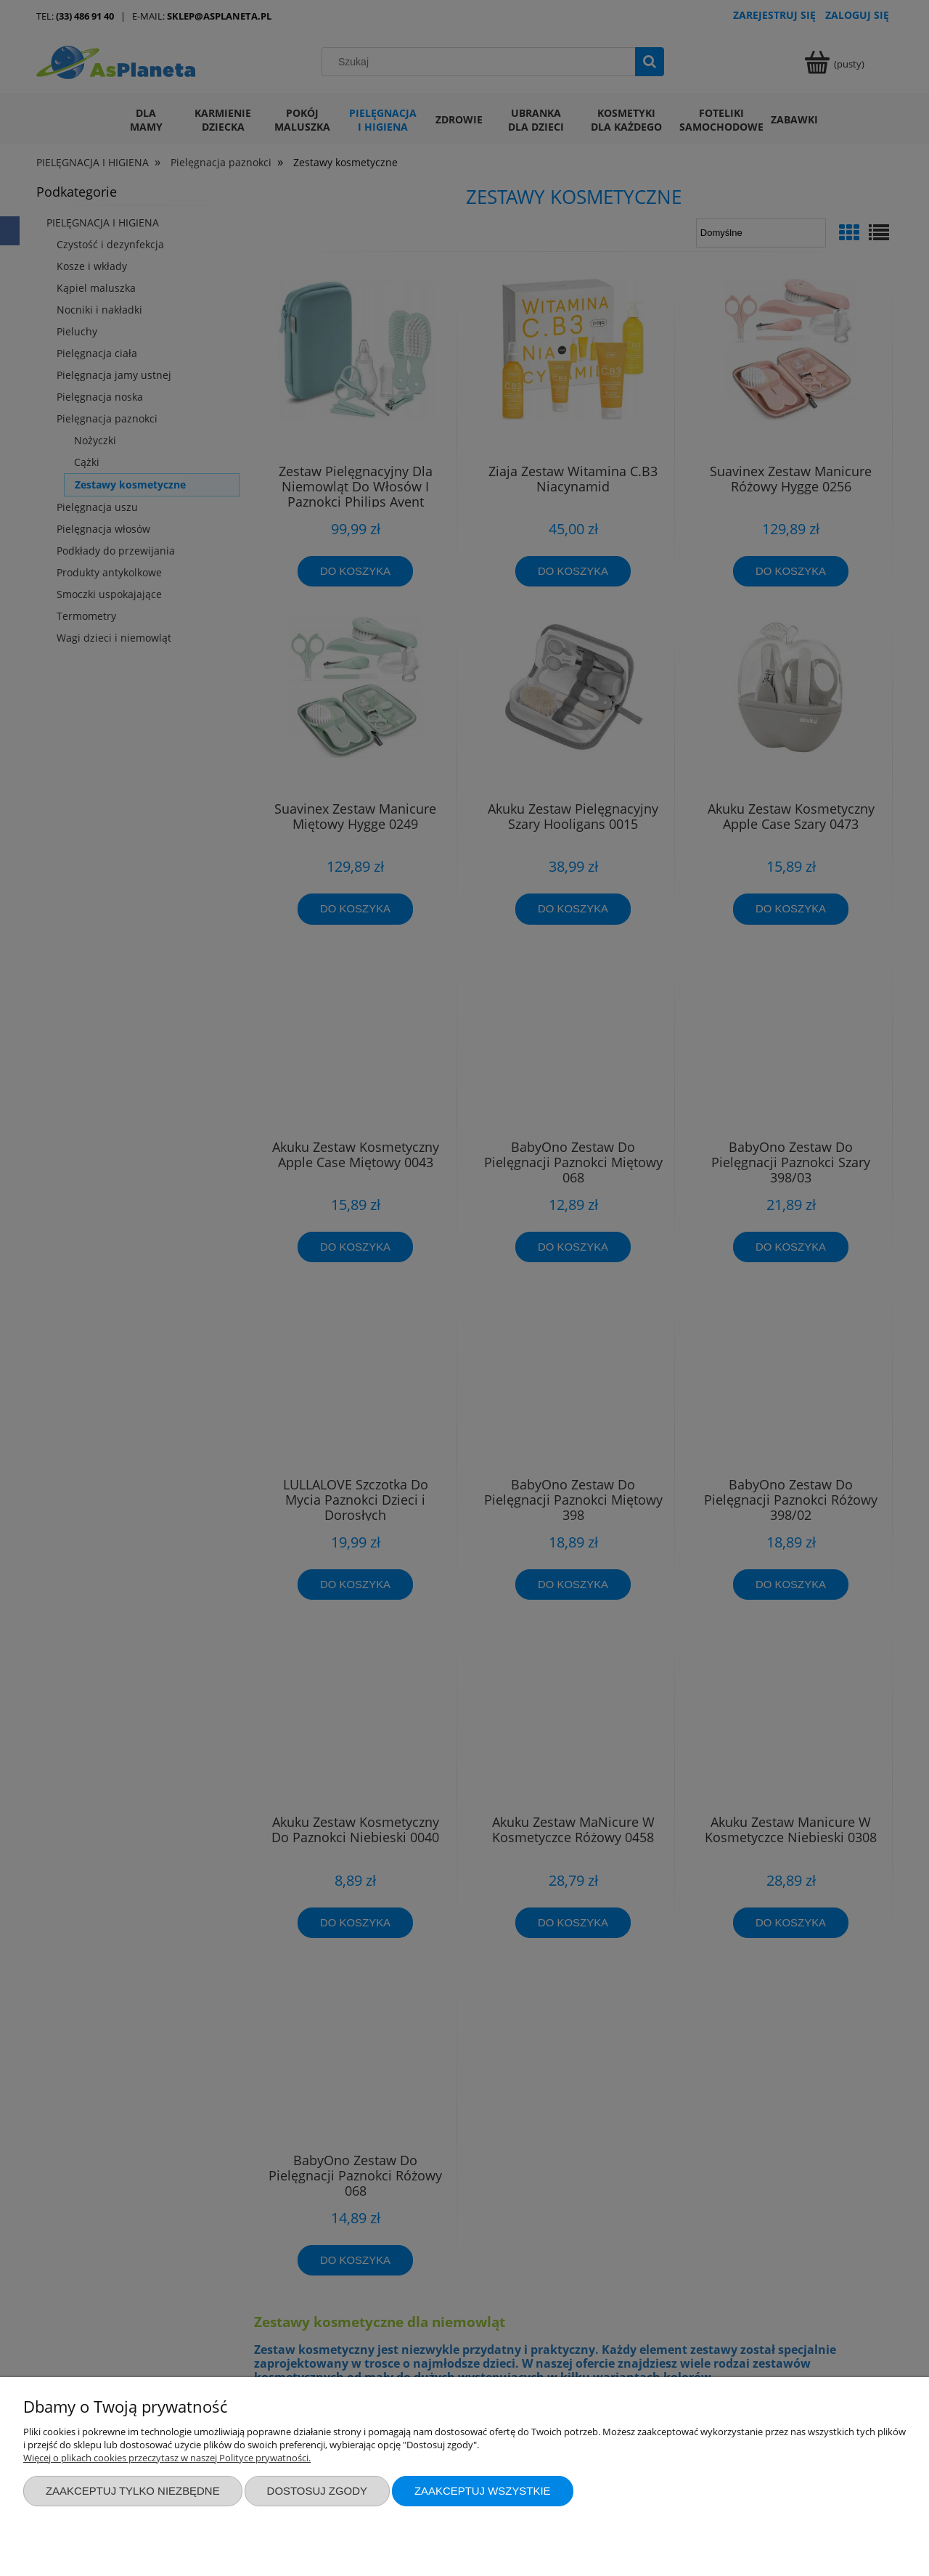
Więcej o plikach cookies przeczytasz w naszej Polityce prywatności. (167, 2457)
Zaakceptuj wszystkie (482, 2491)
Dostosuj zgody (317, 2491)
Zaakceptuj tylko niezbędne (133, 2491)
